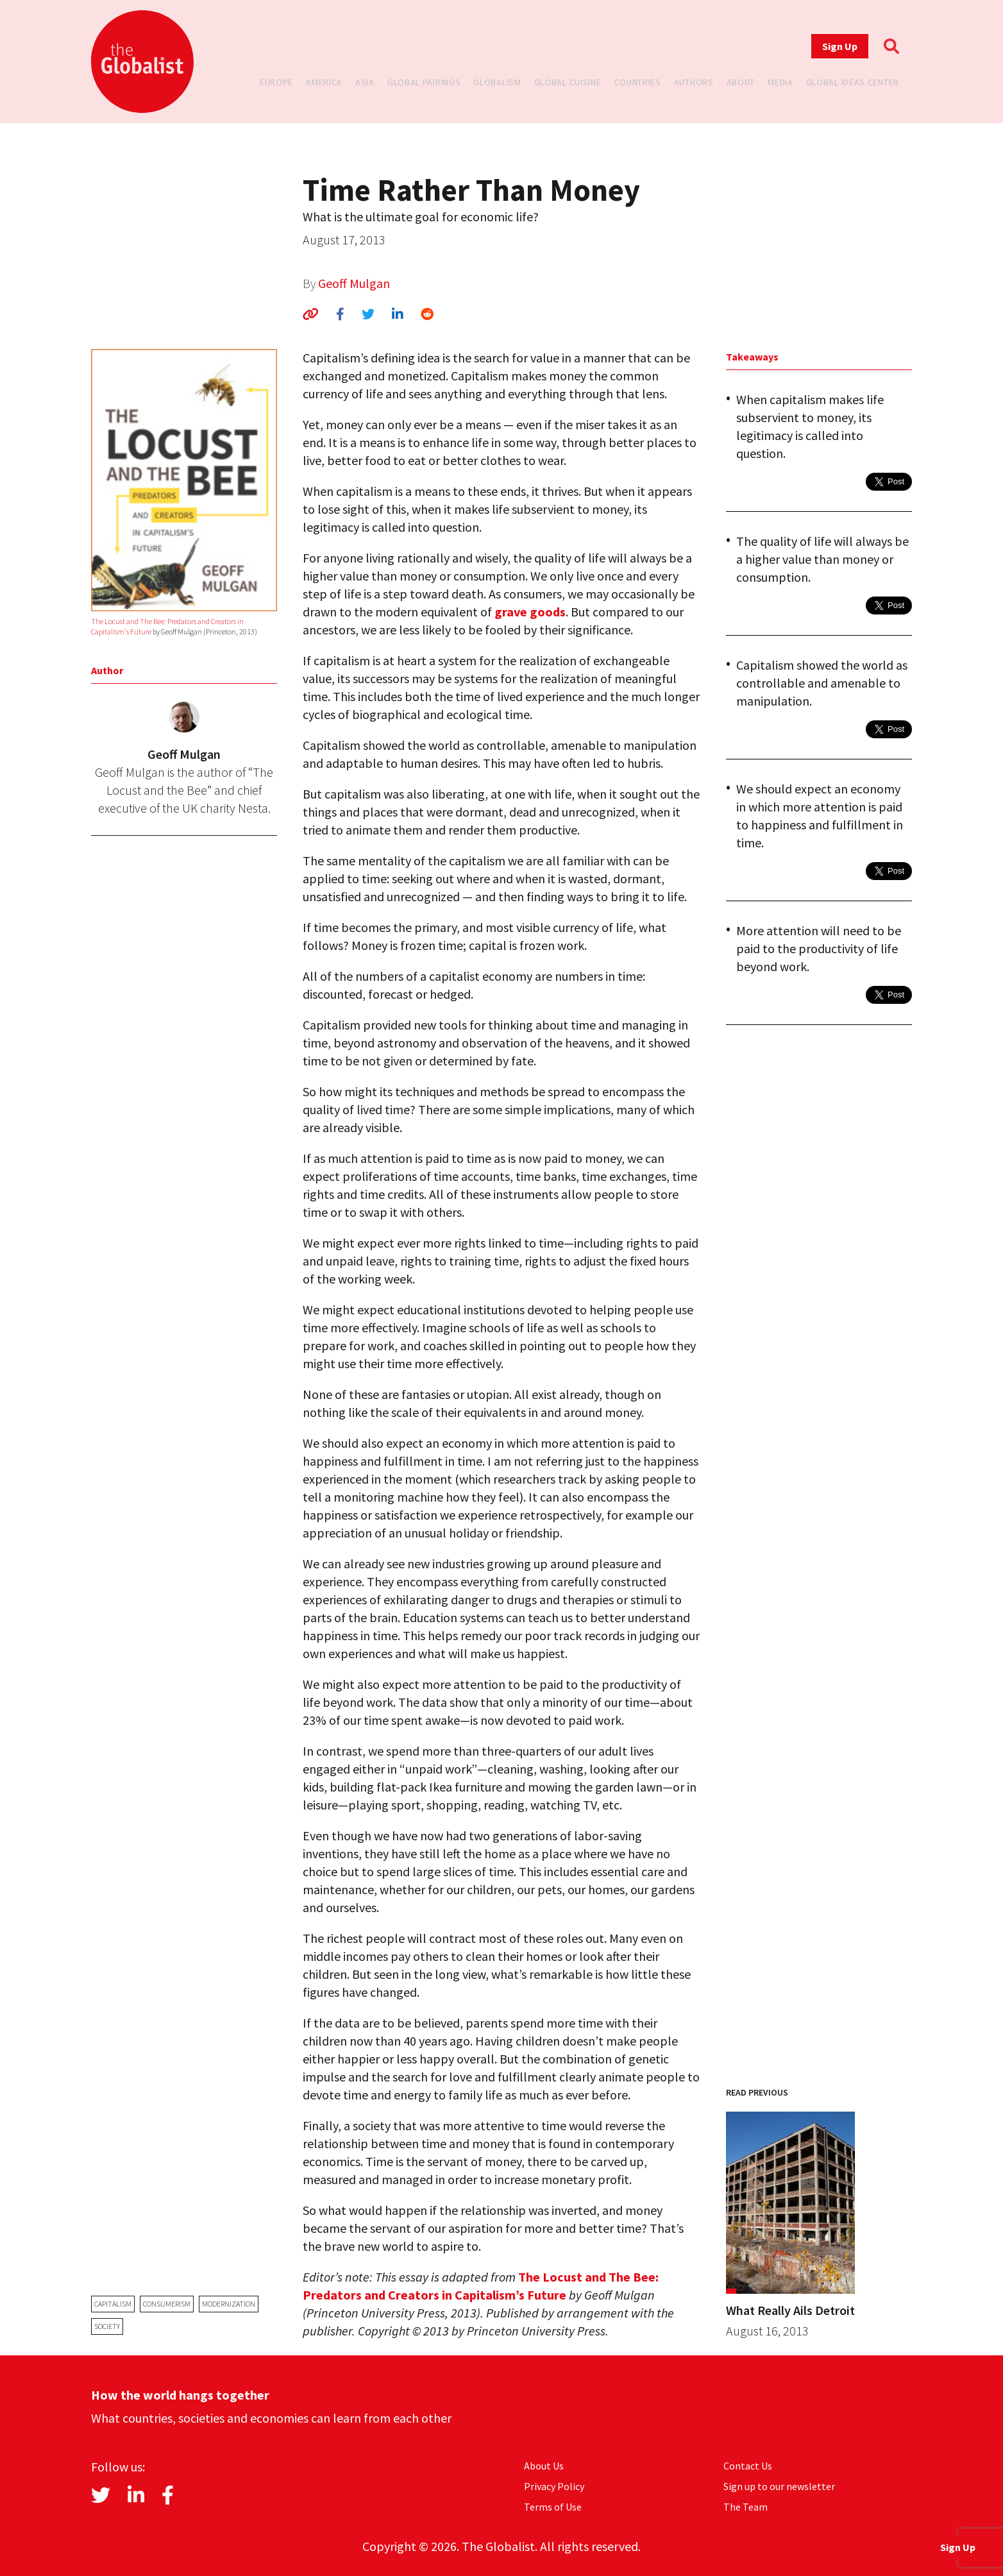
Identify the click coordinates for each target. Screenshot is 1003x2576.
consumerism (166, 2304)
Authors (694, 82)
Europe (276, 82)
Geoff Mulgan (354, 283)
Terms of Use (553, 2506)
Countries (637, 82)
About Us (544, 2465)
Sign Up (839, 46)
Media (780, 82)
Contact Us (747, 2465)
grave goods (530, 612)
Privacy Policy (554, 2486)
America (324, 82)
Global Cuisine (568, 82)
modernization (228, 2304)
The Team (745, 2506)
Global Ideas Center (852, 82)
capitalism (112, 2304)
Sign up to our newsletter (779, 2486)
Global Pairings (424, 82)
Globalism (497, 82)
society (107, 2326)
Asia (365, 82)
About (741, 82)
